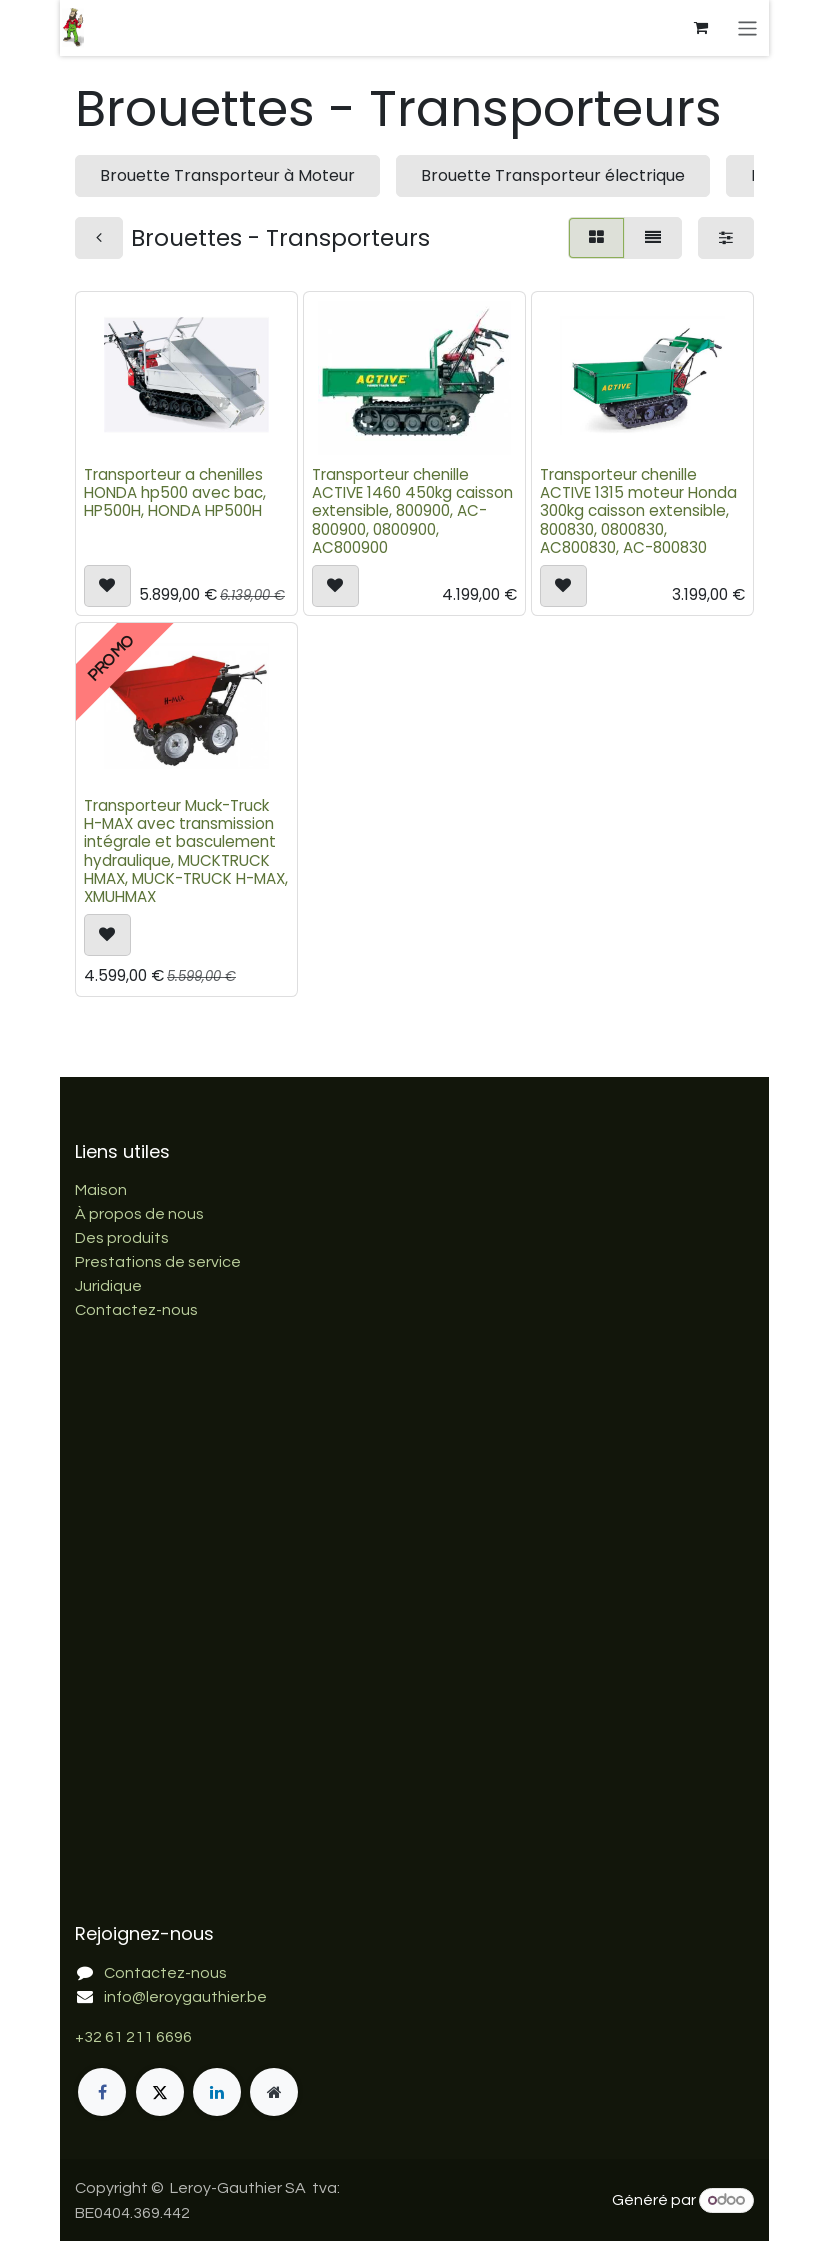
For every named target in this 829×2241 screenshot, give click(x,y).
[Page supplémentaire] (274, 2092)
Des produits (122, 1238)
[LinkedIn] (217, 2092)
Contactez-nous (136, 1310)
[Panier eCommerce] (703, 28)
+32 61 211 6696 (133, 2037)
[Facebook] (102, 2092)
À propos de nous (139, 1214)
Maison (101, 1190)
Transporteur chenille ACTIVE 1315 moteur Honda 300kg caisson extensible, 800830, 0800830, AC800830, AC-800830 (638, 511)
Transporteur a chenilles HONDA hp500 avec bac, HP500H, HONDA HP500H (175, 492)
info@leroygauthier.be (185, 1997)
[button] (107, 586)
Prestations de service (158, 1262)
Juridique (108, 1286)
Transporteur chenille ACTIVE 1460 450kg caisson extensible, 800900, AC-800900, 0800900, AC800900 (412, 511)
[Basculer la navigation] (749, 27)
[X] (160, 2092)
